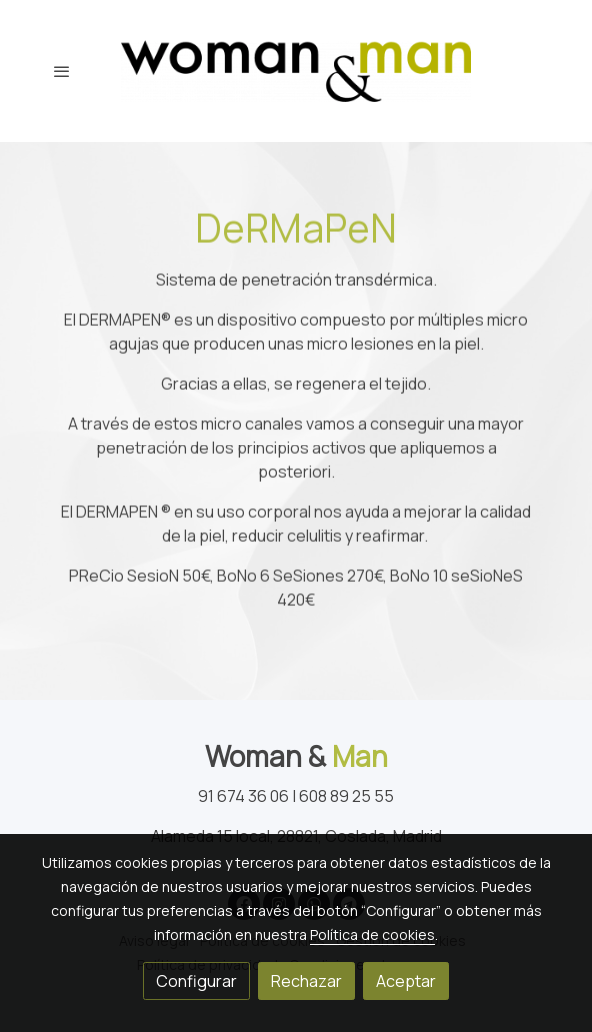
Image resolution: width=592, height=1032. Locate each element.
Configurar (196, 981)
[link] (296, 71)
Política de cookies (372, 934)
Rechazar (306, 981)
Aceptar (406, 981)
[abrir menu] (62, 71)
